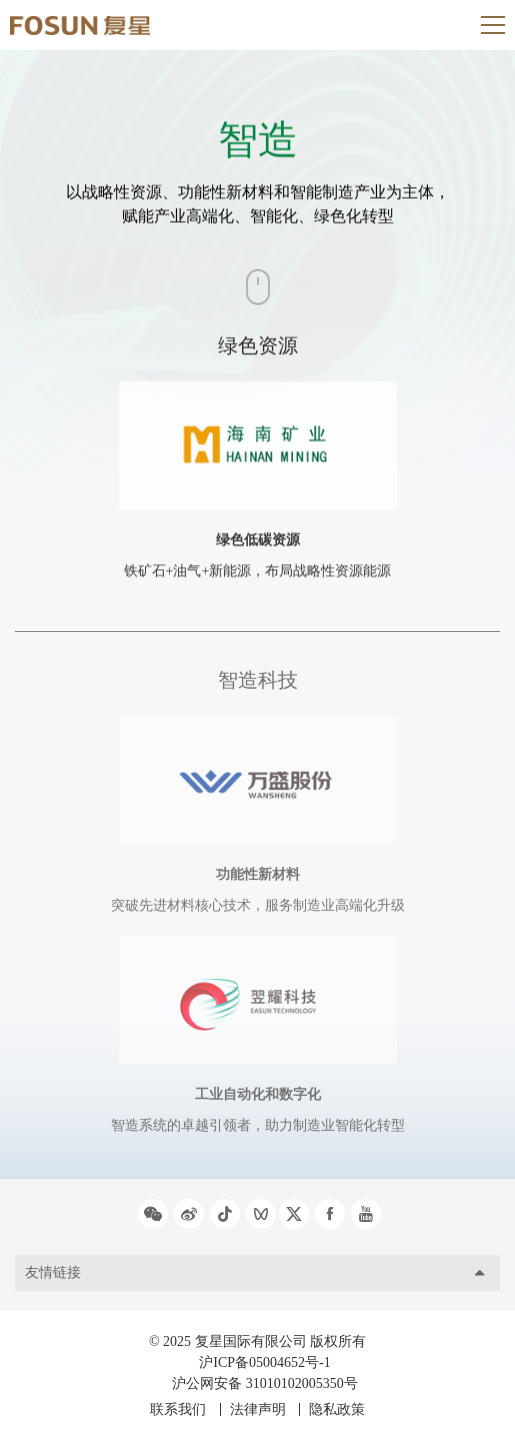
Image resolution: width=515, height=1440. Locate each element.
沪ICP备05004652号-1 (264, 1362)
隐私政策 (337, 1409)
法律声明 (258, 1409)
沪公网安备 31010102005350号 (265, 1383)
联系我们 (178, 1409)
